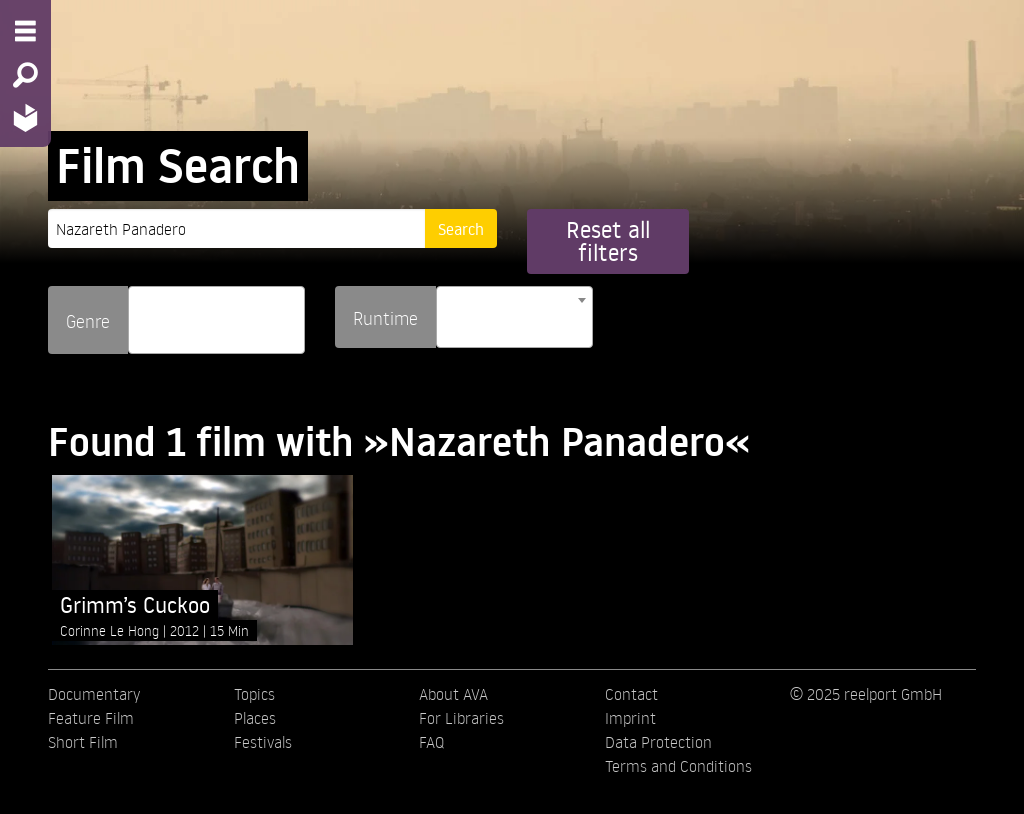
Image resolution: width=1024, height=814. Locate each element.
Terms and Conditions (678, 766)
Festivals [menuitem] (263, 742)
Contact (631, 694)
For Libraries (461, 718)
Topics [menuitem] (254, 694)
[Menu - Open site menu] (25, 31)
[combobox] (216, 320)
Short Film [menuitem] (83, 742)
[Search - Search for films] (25, 75)
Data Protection (658, 742)
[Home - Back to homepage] (25, 117)
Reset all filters (608, 241)
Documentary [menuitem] (94, 694)
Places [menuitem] (255, 718)
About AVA (453, 694)
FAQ (431, 742)
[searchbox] (141, 311)
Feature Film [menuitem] (91, 718)
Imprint (630, 718)
